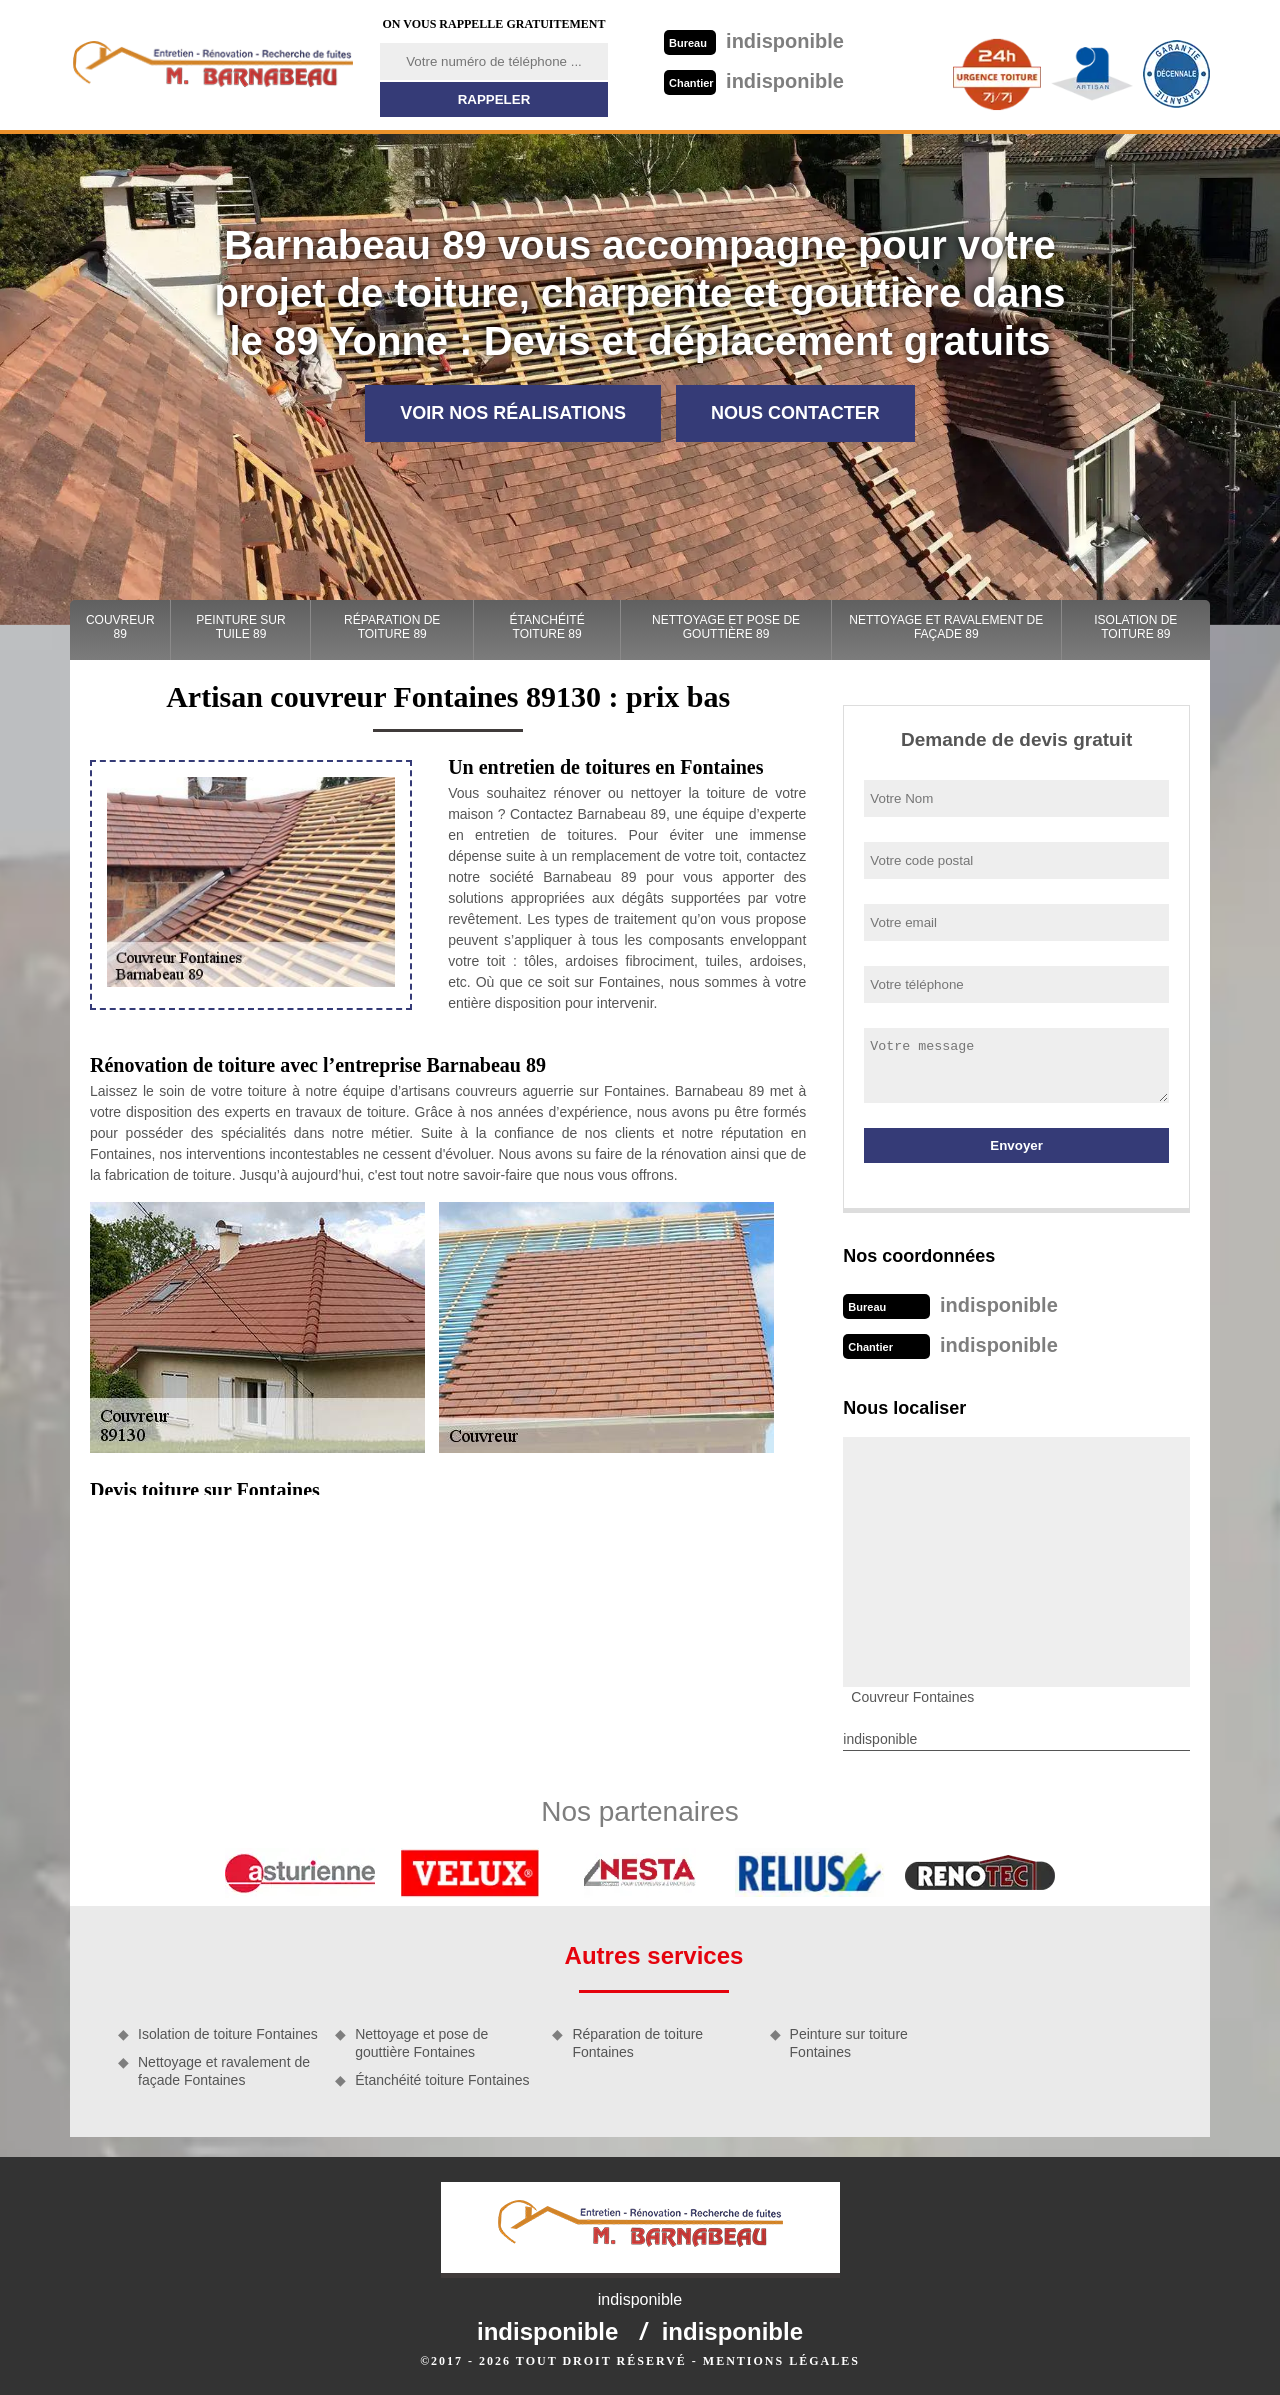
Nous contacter (795, 413)
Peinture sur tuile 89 (240, 627)
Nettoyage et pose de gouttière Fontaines (421, 2043)
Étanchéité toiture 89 (547, 627)
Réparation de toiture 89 (392, 627)
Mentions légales (781, 2361)
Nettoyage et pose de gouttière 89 (726, 627)
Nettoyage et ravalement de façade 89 (946, 627)
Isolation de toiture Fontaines (228, 2034)
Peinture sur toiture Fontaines (849, 2043)
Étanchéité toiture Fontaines (442, 2080)
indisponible (754, 41)
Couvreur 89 (120, 627)
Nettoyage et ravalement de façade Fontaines (224, 2071)
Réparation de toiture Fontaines (637, 2043)
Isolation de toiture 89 (1135, 627)
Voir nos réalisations (513, 413)
